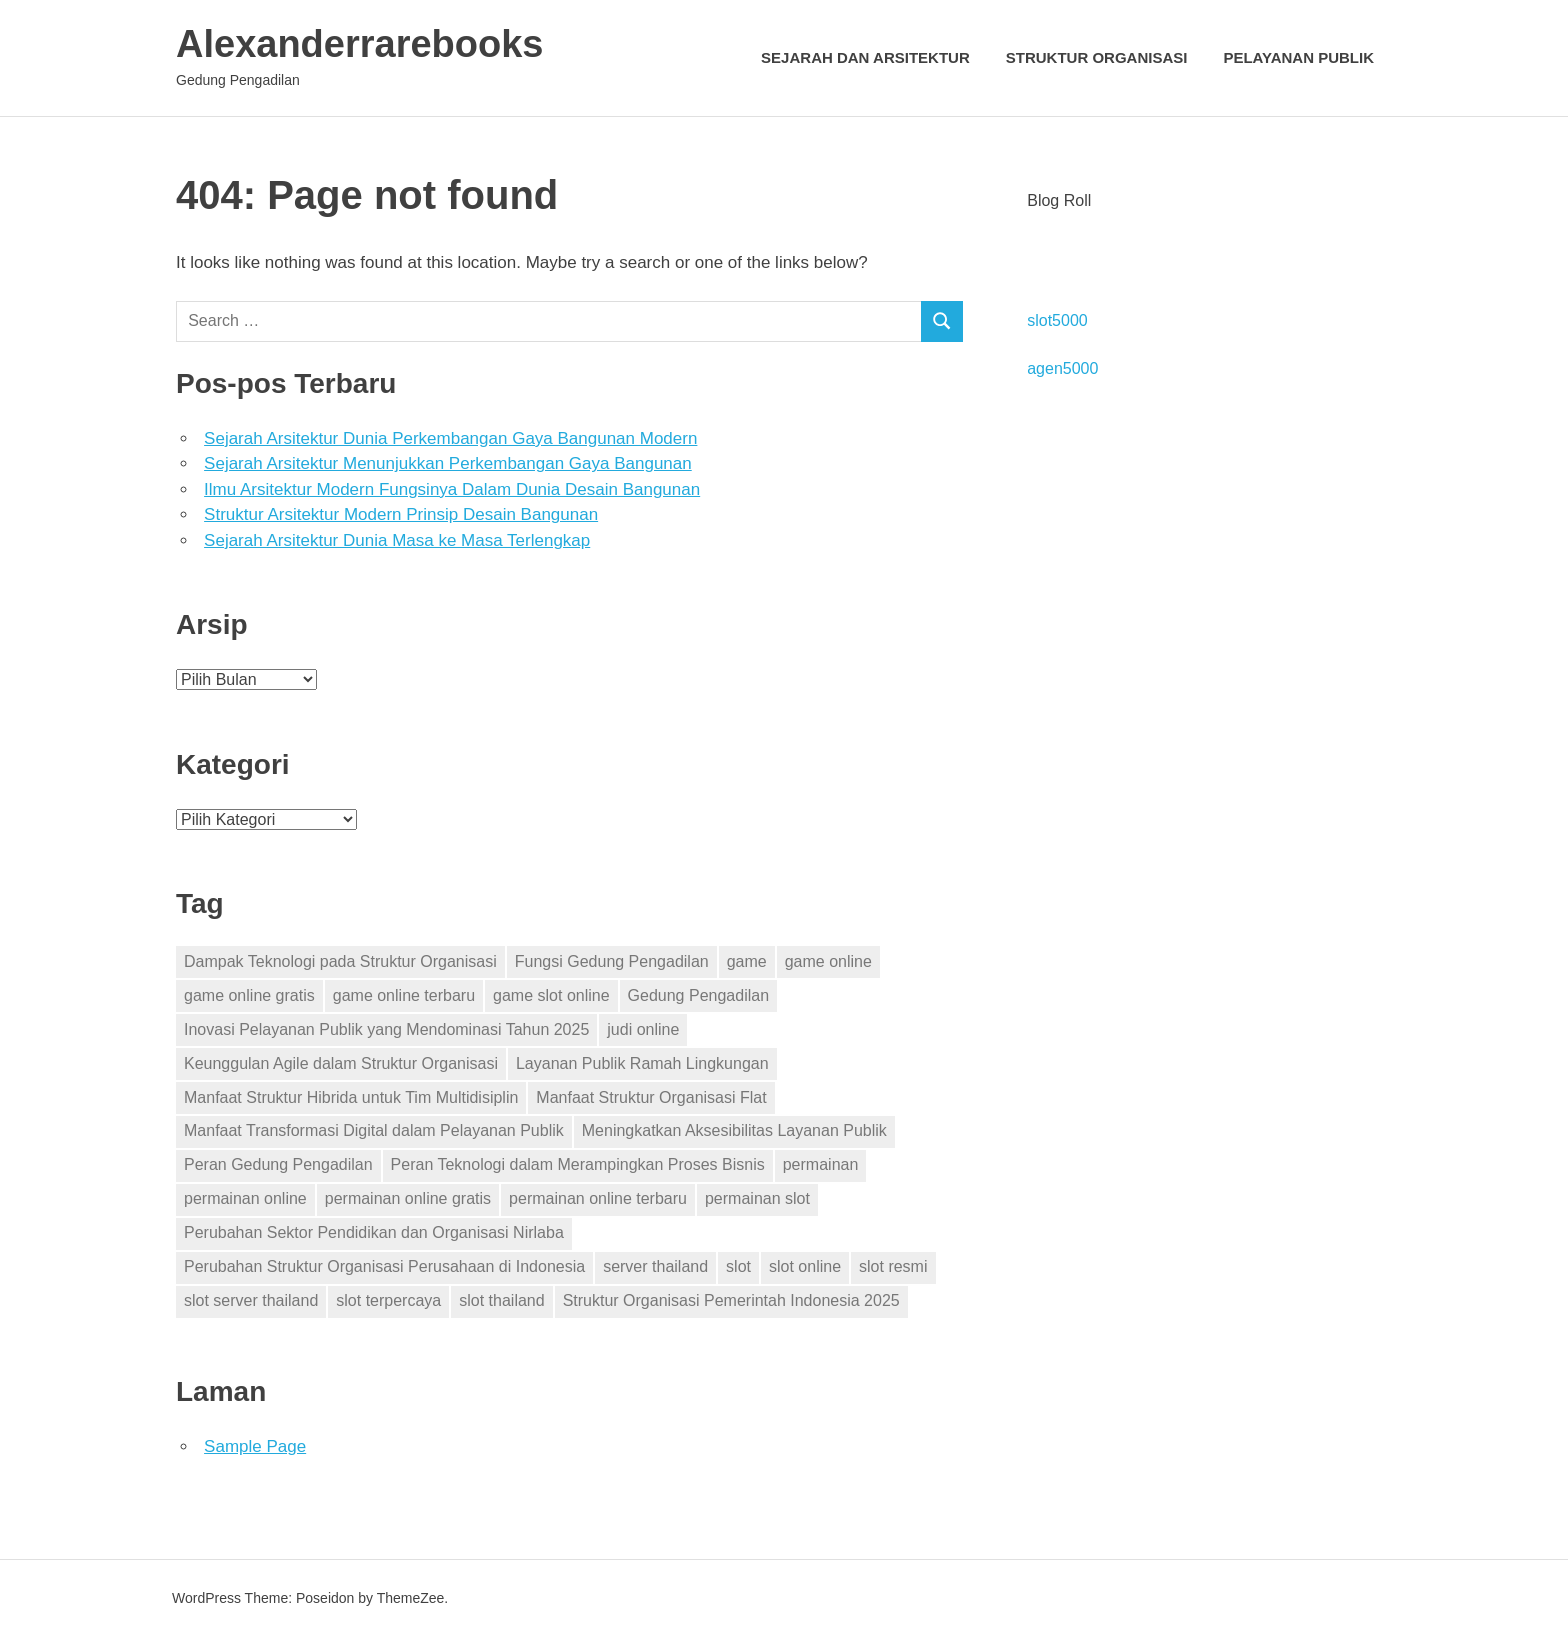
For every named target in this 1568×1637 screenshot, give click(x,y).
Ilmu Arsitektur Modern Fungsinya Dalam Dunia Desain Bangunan (452, 489)
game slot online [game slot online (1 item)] (551, 995)
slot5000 (1057, 320)
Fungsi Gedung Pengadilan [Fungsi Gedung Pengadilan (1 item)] (612, 961)
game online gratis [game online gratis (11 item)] (249, 995)
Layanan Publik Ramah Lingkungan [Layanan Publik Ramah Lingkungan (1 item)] (642, 1063)
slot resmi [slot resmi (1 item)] (893, 1266)
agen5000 (1062, 368)
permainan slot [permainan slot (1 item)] (757, 1198)
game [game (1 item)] (747, 961)
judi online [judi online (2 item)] (643, 1029)
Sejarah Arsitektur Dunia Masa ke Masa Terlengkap (397, 540)
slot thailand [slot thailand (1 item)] (501, 1300)
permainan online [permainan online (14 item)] (245, 1198)
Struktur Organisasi (1097, 57)
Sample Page (255, 1446)
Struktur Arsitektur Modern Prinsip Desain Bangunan (401, 514)
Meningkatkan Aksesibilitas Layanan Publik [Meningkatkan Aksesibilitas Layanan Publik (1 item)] (734, 1130)
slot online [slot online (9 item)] (805, 1266)
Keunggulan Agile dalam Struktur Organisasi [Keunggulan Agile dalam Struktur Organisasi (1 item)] (341, 1063)
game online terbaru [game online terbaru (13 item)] (404, 995)
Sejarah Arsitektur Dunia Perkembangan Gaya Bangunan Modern (450, 438)
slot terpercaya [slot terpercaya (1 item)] (388, 1300)
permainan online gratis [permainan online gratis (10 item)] (408, 1198)
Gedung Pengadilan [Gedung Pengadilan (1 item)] (698, 995)
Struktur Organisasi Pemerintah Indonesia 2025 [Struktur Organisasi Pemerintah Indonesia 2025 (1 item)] (731, 1300)
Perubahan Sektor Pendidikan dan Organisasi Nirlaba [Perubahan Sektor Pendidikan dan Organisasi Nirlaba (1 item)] (374, 1232)
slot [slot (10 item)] (738, 1266)
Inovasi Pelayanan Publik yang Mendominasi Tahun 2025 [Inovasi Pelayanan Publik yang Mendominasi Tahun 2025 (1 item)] (386, 1029)
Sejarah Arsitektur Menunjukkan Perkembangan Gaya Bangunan (448, 463)
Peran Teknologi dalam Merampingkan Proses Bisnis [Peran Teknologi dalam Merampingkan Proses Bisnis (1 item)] (578, 1164)
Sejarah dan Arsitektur (865, 57)
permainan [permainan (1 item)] (821, 1164)
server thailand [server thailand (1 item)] (655, 1266)
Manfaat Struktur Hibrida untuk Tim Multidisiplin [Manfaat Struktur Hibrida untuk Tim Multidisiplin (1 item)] (351, 1097)
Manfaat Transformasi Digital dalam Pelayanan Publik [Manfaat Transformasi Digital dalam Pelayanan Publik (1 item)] (374, 1130)
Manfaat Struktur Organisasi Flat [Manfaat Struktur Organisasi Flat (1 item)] (651, 1097)
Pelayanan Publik (1298, 57)
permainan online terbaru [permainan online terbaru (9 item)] (598, 1198)
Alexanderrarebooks (360, 44)
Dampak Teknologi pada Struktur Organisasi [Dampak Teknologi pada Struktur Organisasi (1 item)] (340, 961)
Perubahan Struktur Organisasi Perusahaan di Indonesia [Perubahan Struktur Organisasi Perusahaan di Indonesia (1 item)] (384, 1266)
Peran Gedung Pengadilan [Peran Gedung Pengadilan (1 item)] (278, 1164)
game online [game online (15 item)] (828, 961)
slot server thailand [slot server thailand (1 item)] (251, 1300)
